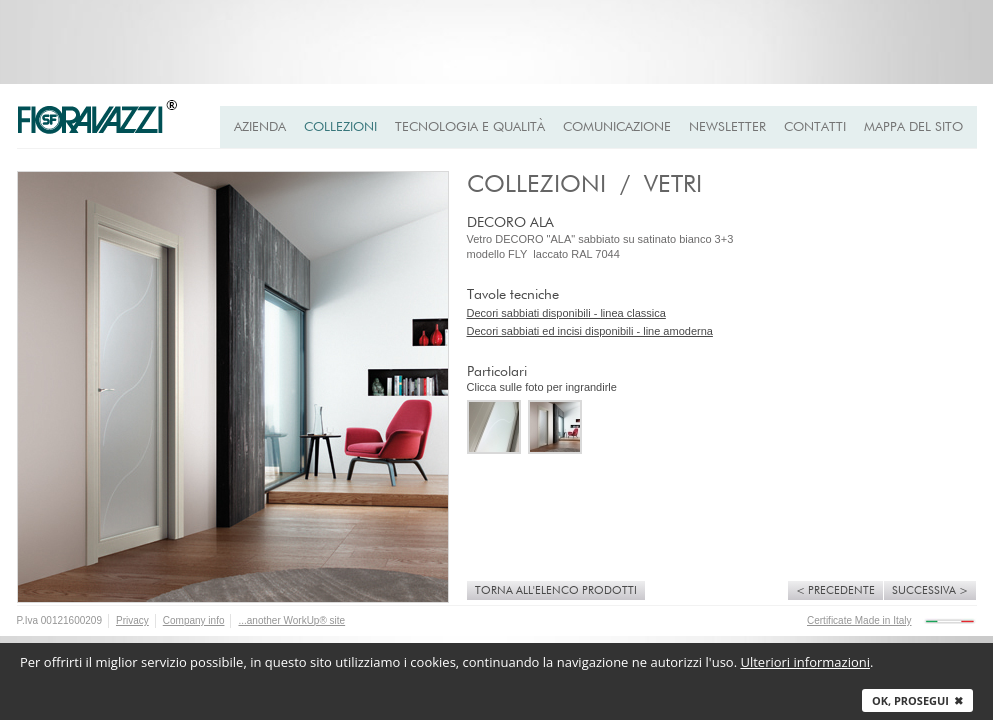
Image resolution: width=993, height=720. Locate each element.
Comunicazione (617, 127)
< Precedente (835, 590)
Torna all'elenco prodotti (556, 590)
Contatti (815, 127)
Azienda (260, 127)
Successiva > (930, 590)
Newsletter (727, 127)
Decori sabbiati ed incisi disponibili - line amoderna (590, 331)
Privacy (132, 620)
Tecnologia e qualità (470, 127)
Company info (194, 620)
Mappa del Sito (913, 127)
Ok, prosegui (917, 700)
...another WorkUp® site (291, 620)
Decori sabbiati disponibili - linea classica (566, 313)
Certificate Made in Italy (859, 620)
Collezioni (340, 127)
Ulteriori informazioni (805, 662)
